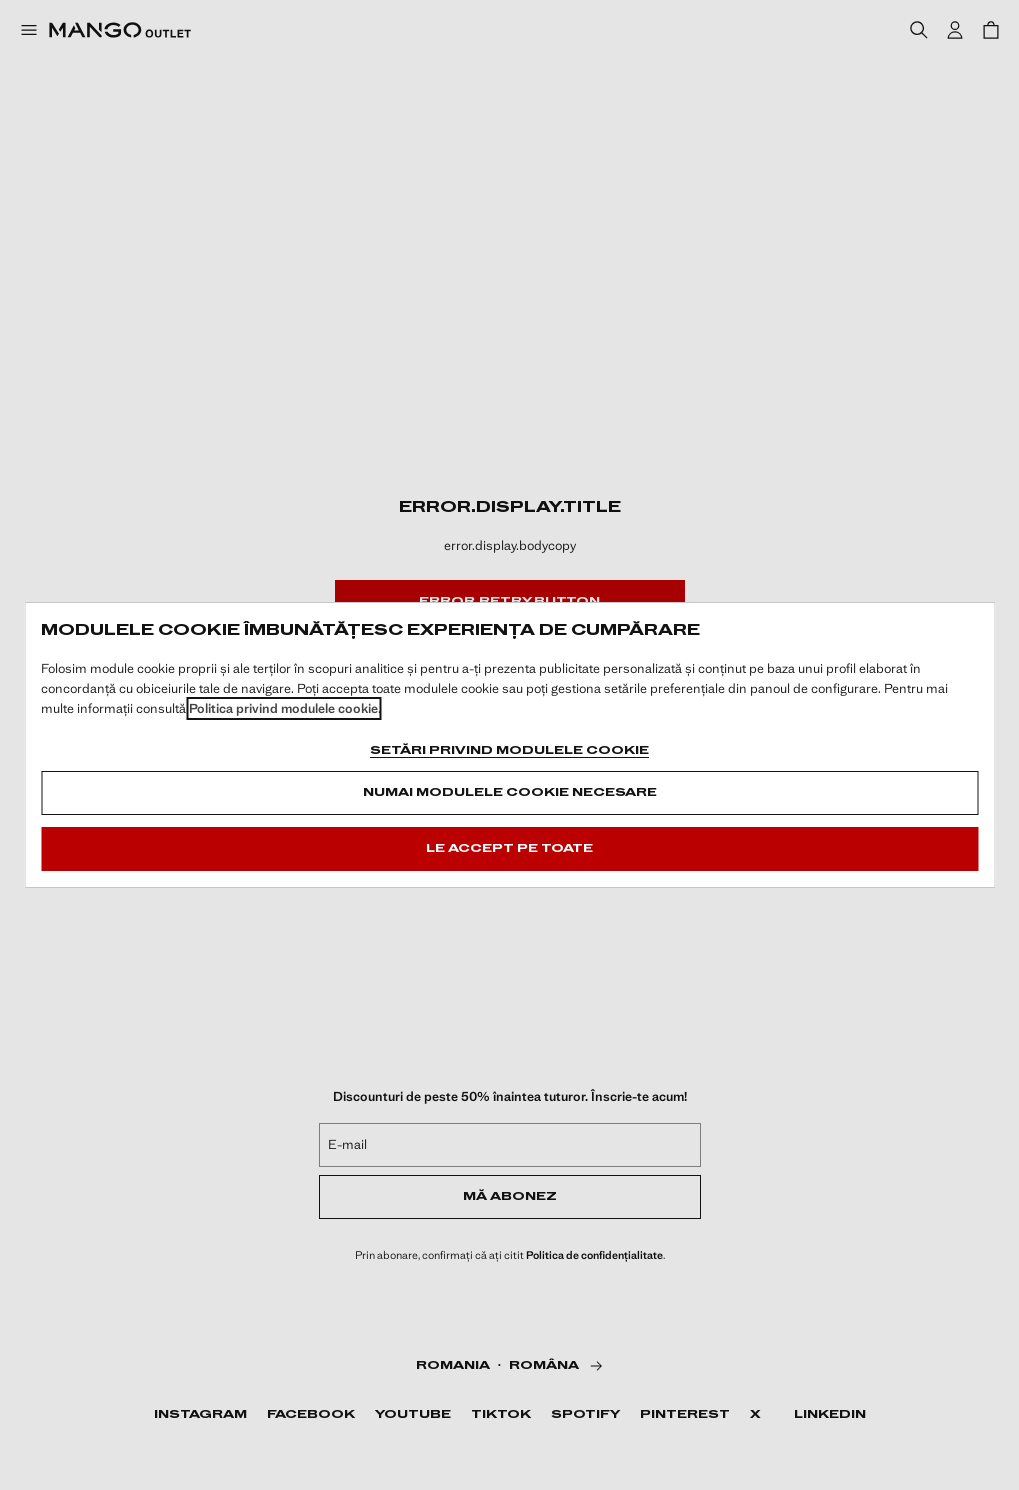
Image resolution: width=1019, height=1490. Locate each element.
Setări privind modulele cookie (509, 751)
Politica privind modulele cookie (283, 708)
